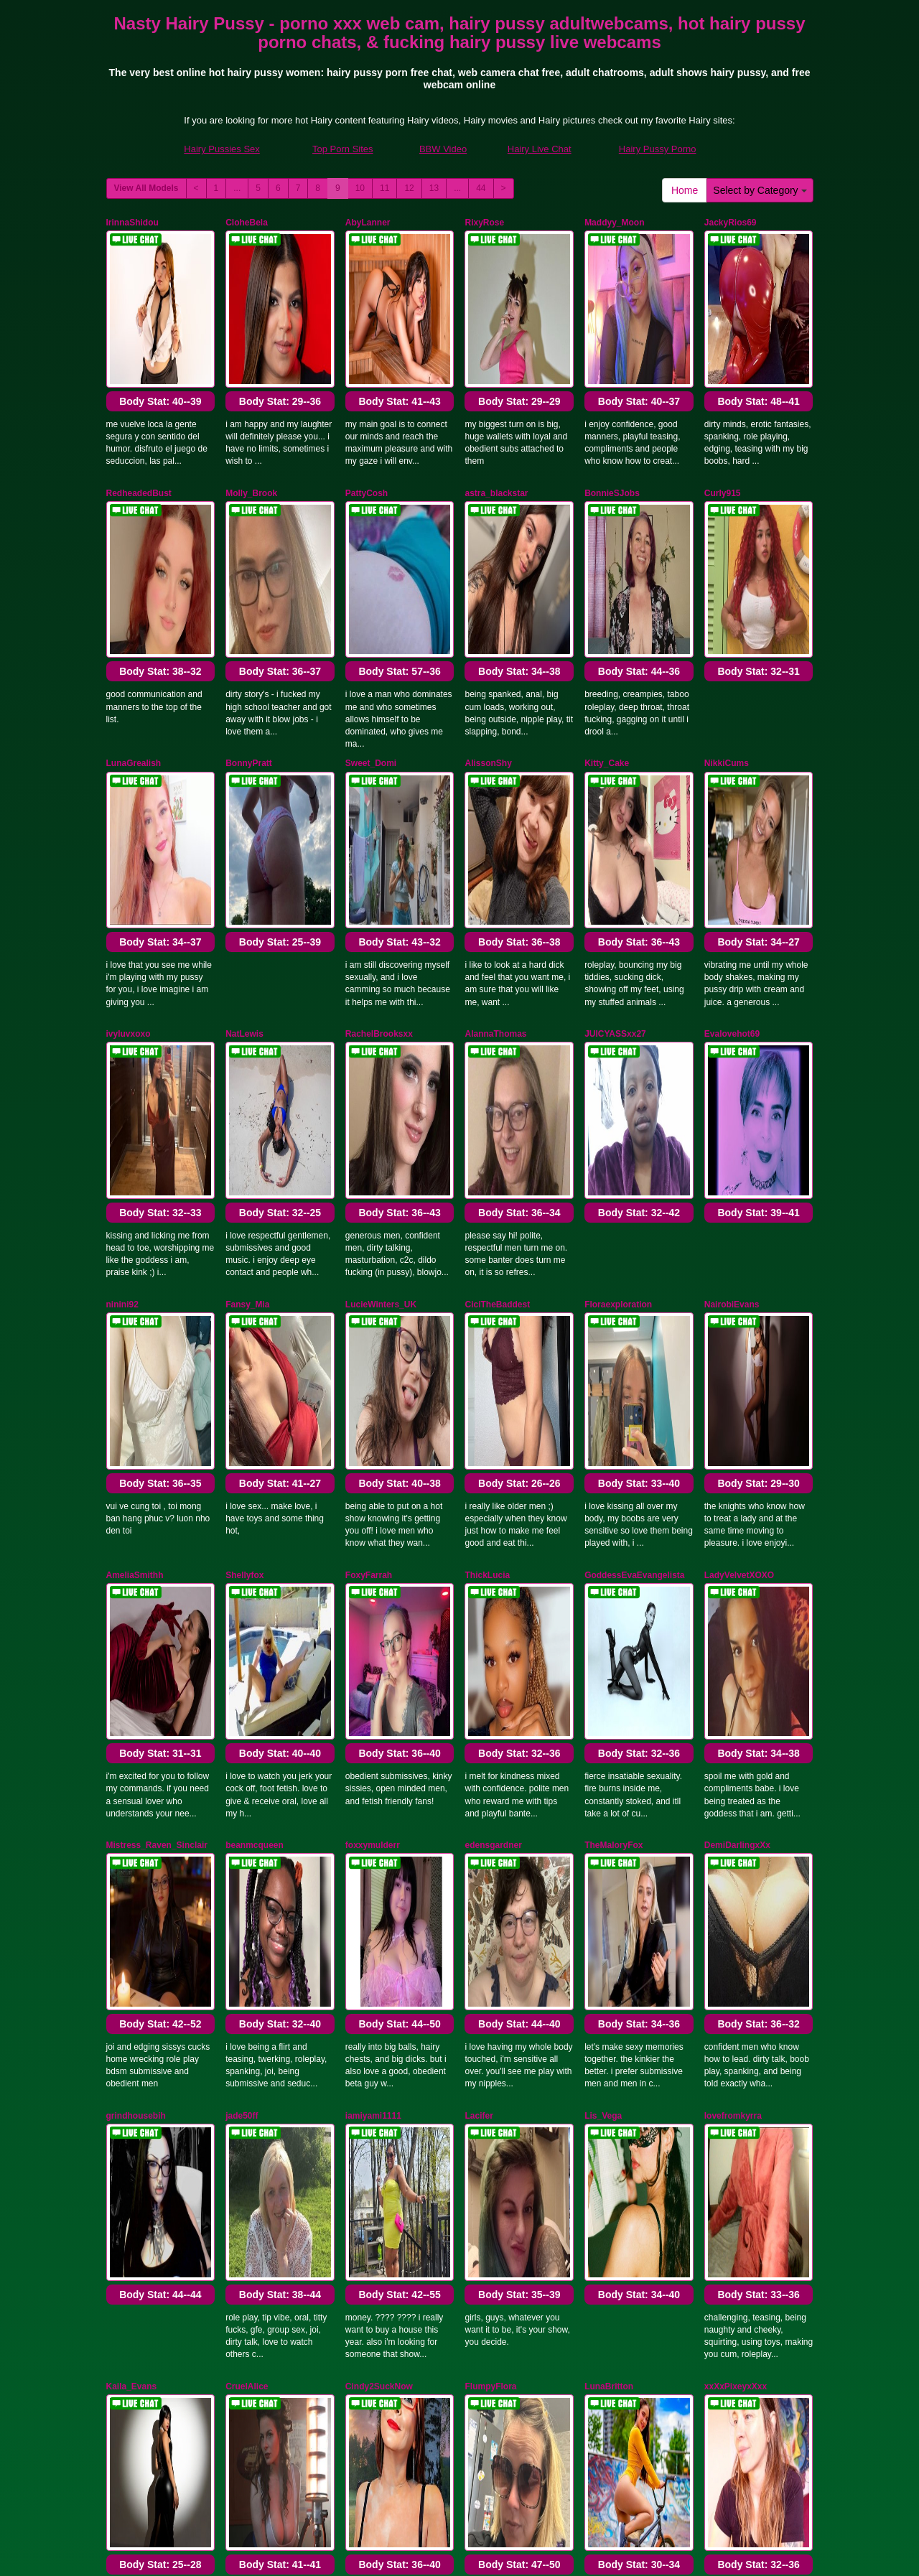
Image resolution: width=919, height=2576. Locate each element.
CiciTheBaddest (497, 1007)
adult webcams (684, 2452)
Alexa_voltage (613, 1987)
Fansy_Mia (247, 1007)
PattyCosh (366, 419)
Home (684, 190)
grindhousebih (136, 1595)
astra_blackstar (496, 419)
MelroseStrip (491, 1987)
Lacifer (479, 1595)
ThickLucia (487, 1203)
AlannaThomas (495, 811)
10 (360, 188)
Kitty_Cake (606, 615)
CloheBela (246, 223)
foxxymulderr (372, 1399)
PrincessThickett (259, 1987)
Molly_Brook (251, 419)
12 (409, 188)
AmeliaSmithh (135, 1203)
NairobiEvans (732, 1007)
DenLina (362, 1987)
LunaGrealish (134, 615)
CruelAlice (246, 1791)
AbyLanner (368, 223)
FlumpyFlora (490, 1791)
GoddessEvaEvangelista (634, 1203)
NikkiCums (726, 615)
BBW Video (443, 149)
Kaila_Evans (131, 1791)
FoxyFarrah (368, 1203)
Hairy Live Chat (540, 149)
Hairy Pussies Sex (221, 149)
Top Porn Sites (342, 149)
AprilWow (126, 2183)
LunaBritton (608, 1791)
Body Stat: (160, 326)
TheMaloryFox (613, 1399)
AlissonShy (488, 615)
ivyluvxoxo (128, 811)
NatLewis (244, 811)
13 (434, 188)
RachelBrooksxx (379, 811)
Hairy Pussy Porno (657, 149)
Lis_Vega (603, 1595)
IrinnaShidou (132, 223)
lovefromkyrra (733, 1595)
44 (480, 188)
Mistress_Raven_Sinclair (156, 1399)
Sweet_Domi (370, 615)
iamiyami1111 (373, 1595)
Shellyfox (244, 1203)
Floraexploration (618, 1007)
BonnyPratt (248, 615)
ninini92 (122, 1007)
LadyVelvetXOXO (739, 1203)
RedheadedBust (139, 419)
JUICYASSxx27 (615, 811)
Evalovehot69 (732, 811)
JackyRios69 (730, 223)
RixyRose (484, 223)
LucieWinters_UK (380, 1007)
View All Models (146, 188)
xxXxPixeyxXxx (735, 1791)
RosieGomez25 (735, 1987)
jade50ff (241, 1595)
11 (384, 188)
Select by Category (759, 190)
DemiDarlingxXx (737, 1399)
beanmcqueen (254, 1399)
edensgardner (493, 1399)
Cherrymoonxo (136, 1987)
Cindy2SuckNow (379, 1791)
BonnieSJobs (612, 419)
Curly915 (722, 419)
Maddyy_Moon (614, 223)
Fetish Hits (463, 2554)
